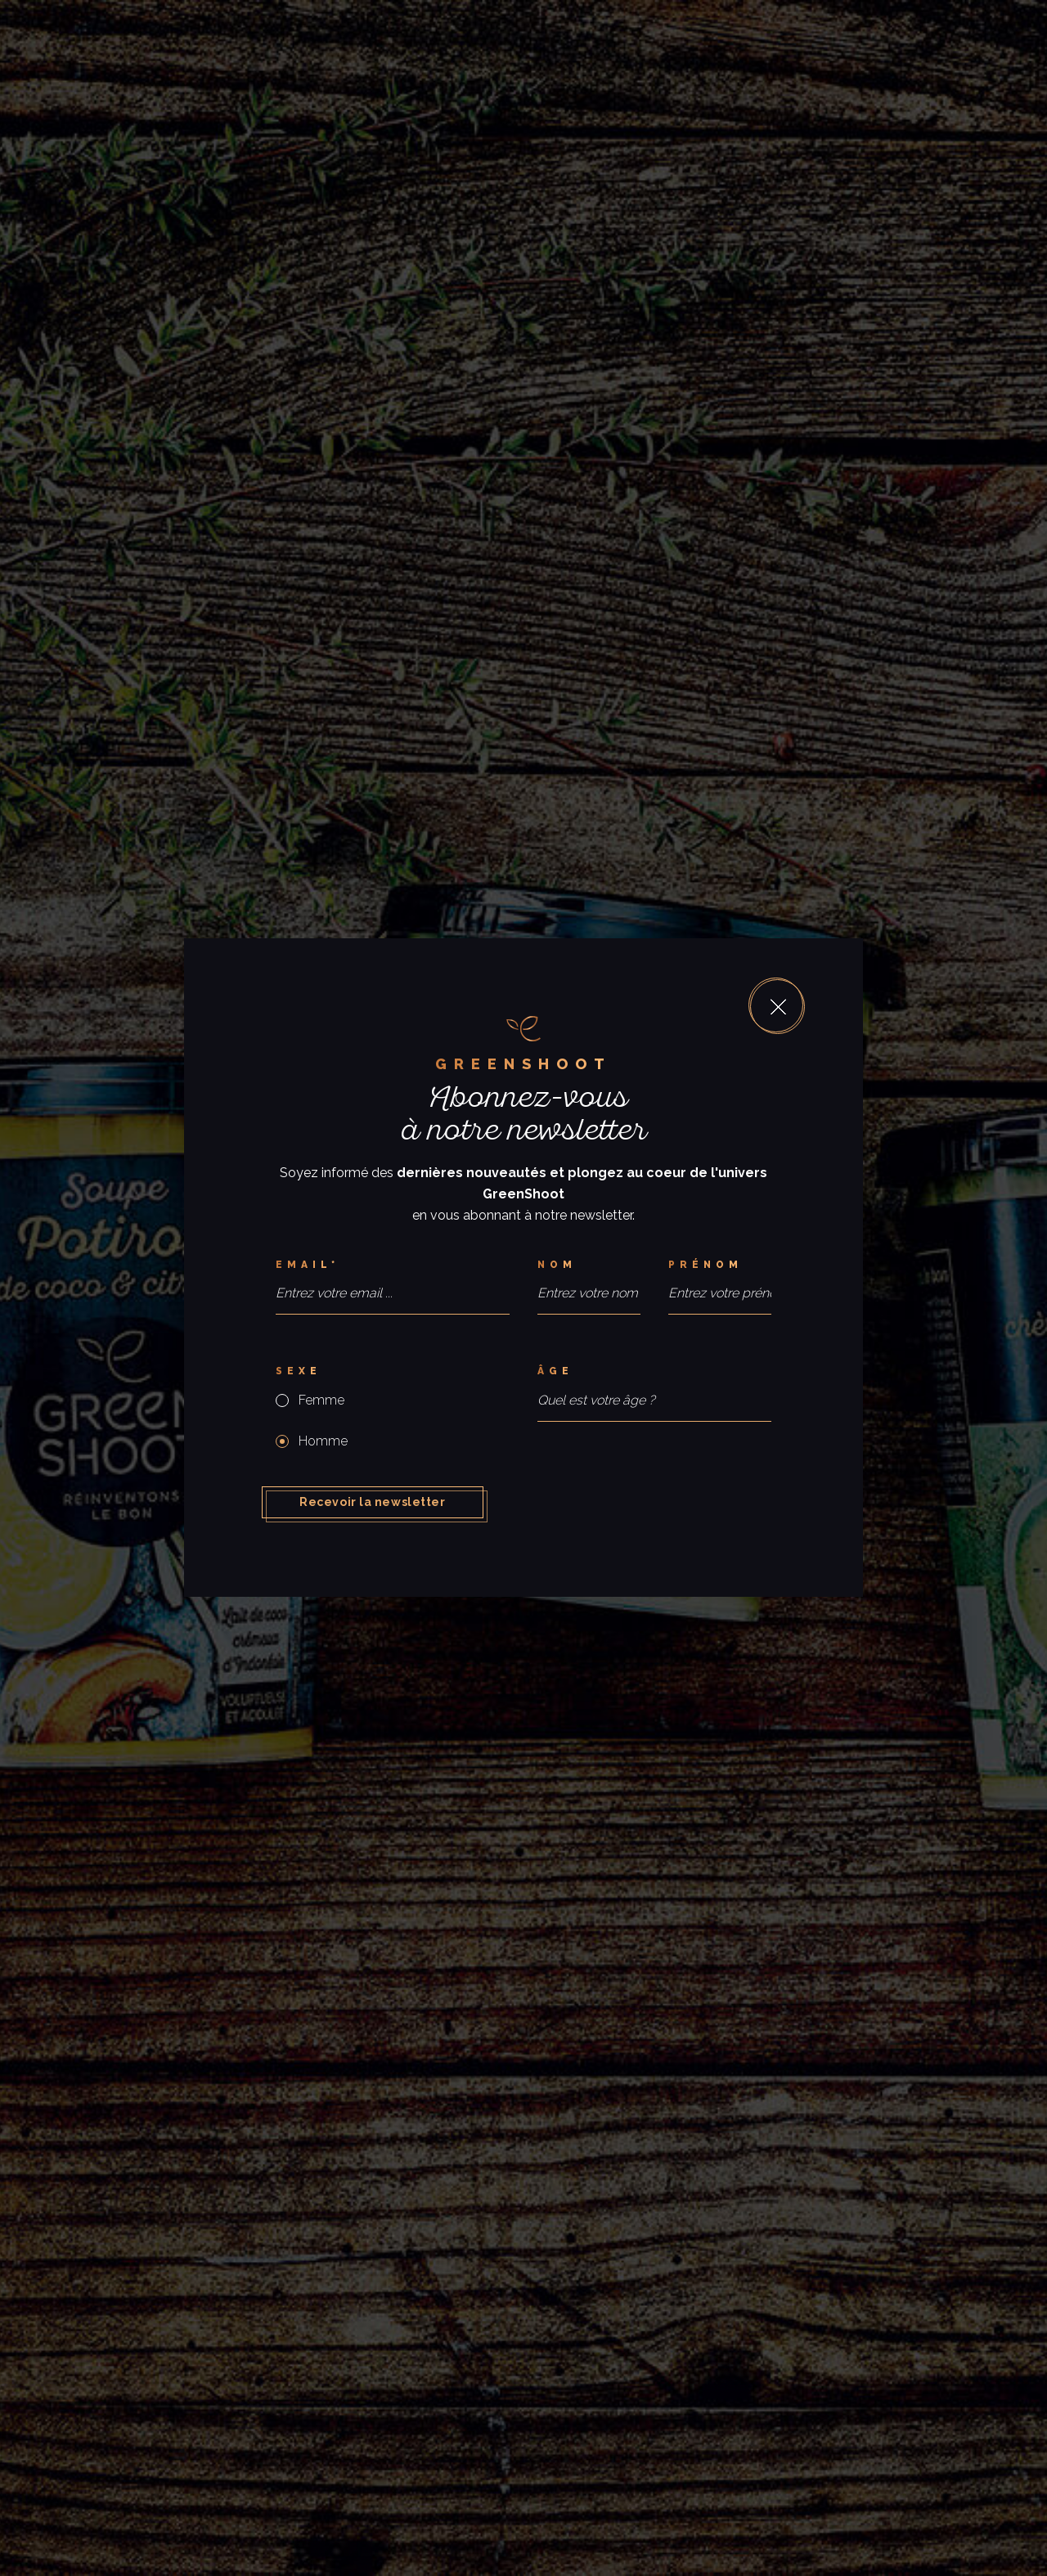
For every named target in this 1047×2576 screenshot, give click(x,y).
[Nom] (588, 1265)
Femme (321, 1400)
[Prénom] (719, 1265)
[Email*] (393, 1265)
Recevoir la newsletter (372, 1501)
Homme (323, 1441)
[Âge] (654, 1371)
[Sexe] (393, 1371)
